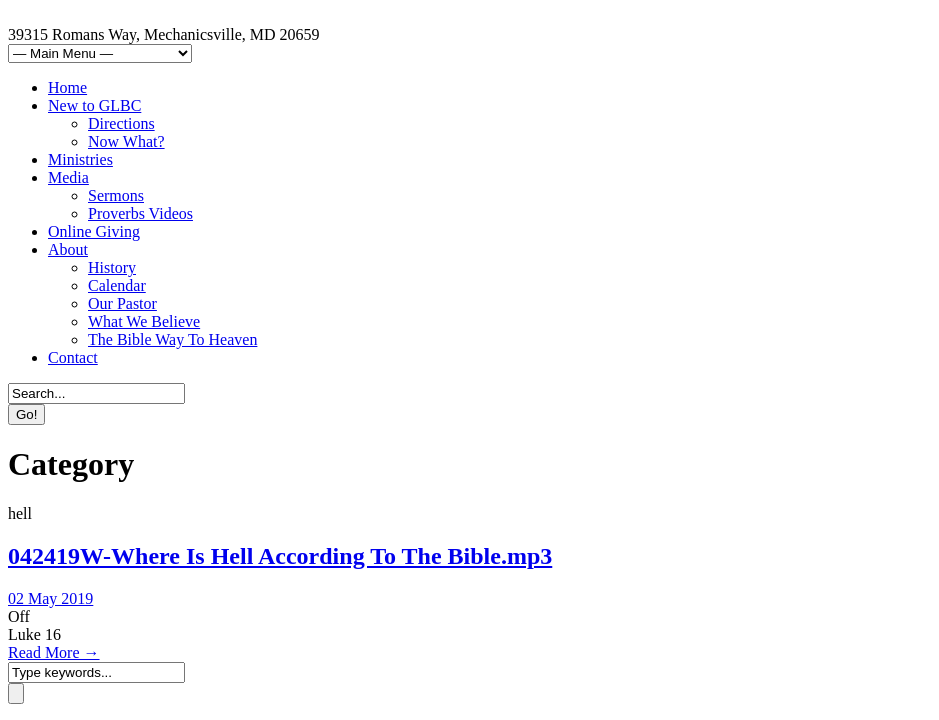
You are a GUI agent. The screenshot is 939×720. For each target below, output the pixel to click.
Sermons (116, 195)
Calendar (117, 285)
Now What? (126, 141)
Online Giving (94, 231)
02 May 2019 (50, 598)
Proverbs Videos (140, 213)
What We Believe (144, 321)
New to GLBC (94, 105)
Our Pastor (122, 303)
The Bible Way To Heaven (172, 339)
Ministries (80, 159)
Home (67, 87)
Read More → (54, 652)
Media (68, 177)
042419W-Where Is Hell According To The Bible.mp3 (280, 556)
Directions (121, 123)
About (68, 249)
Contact (73, 357)
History (112, 267)
